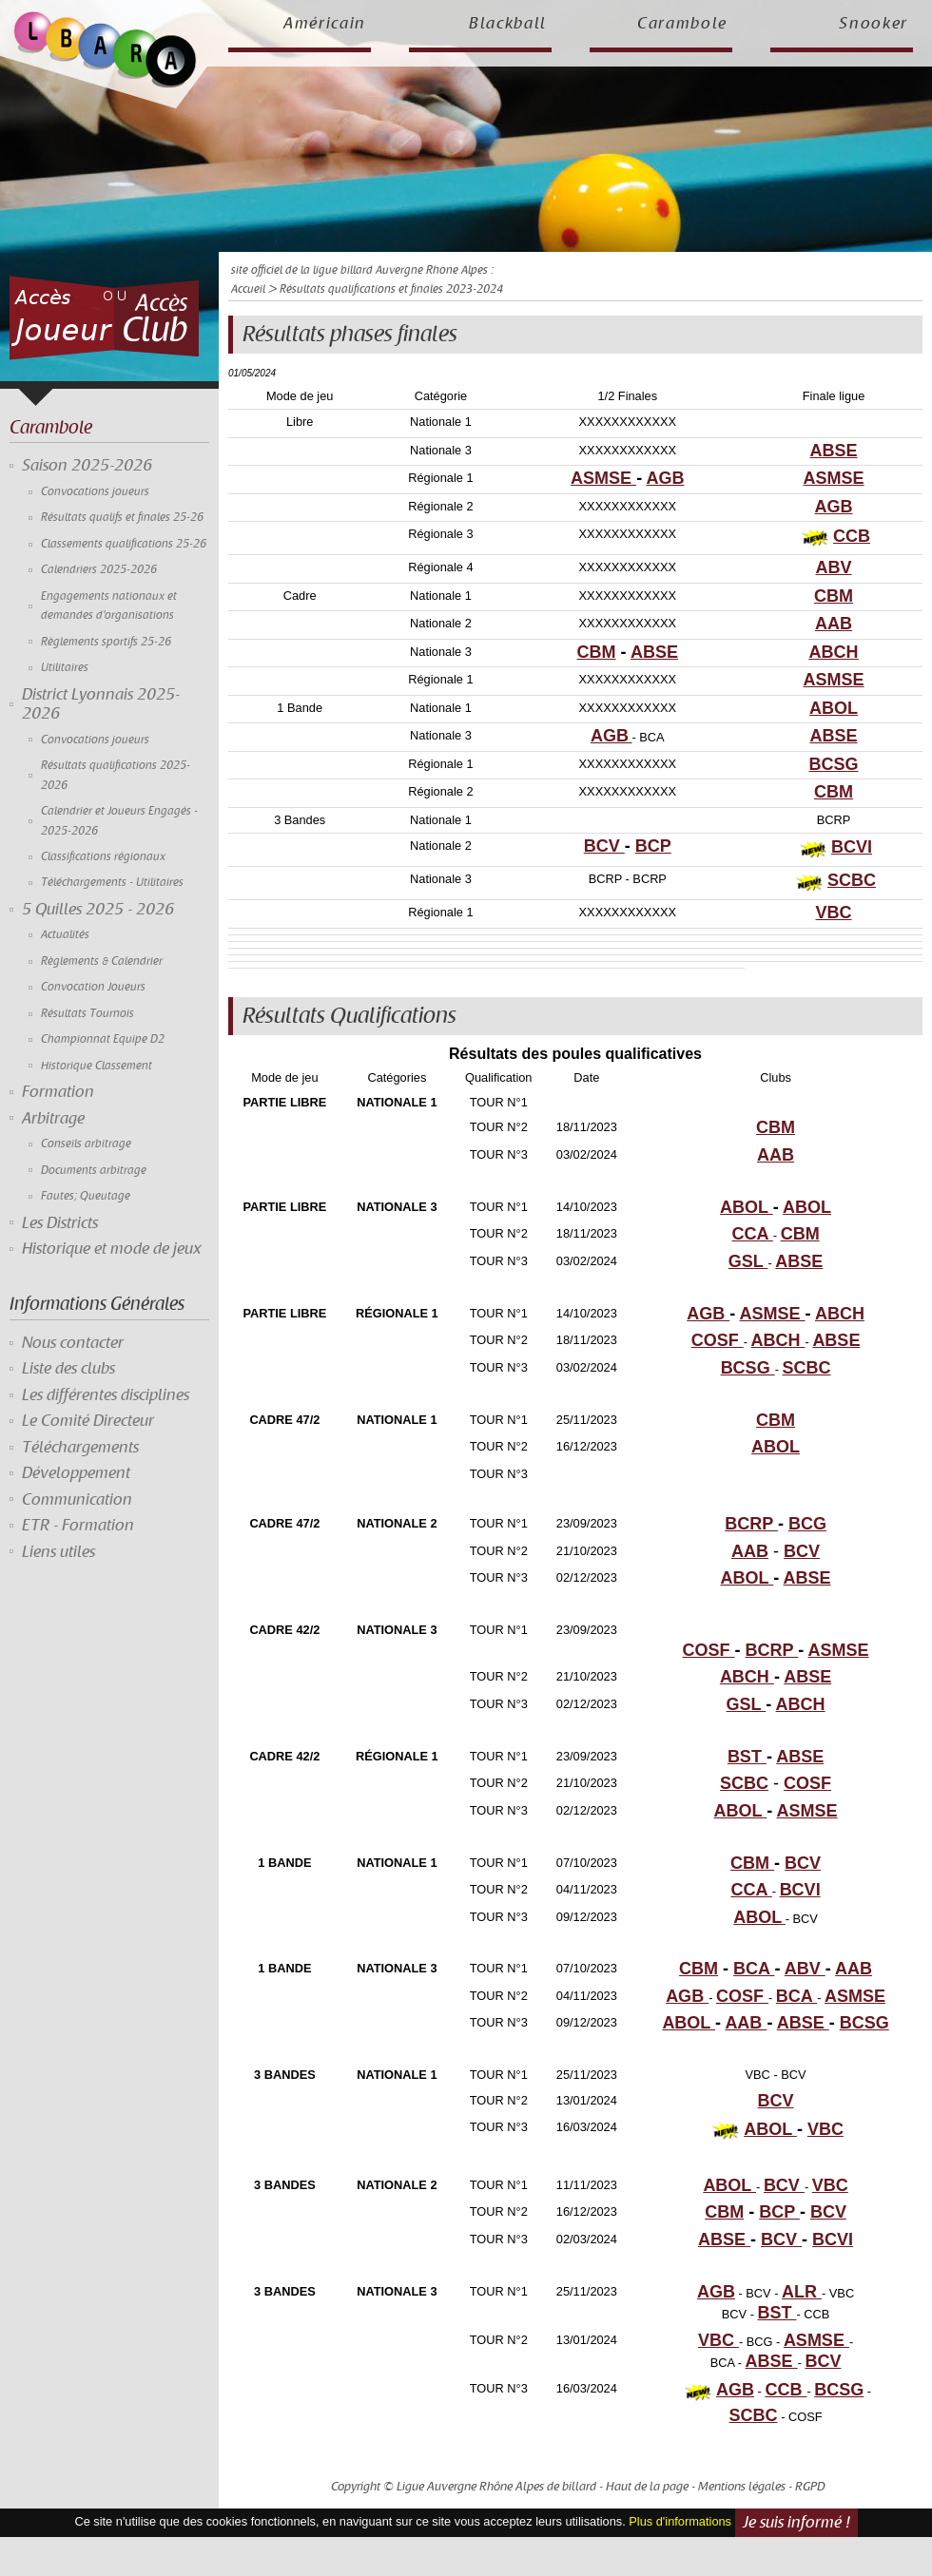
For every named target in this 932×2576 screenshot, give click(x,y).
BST (747, 1756)
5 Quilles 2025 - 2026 (98, 909)
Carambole (682, 23)
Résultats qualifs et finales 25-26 (122, 517)
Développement (76, 1473)
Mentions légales (742, 2486)
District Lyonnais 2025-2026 (101, 704)
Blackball (508, 23)
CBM (833, 596)
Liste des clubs (68, 1368)
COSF (717, 1340)
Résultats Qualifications (349, 1016)
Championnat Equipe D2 (103, 1039)
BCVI (851, 846)
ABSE (834, 450)
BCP (653, 845)
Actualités (65, 935)
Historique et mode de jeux (112, 1249)
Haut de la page (647, 2486)
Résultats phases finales (350, 334)
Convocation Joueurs (93, 987)
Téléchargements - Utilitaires (112, 882)
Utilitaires (64, 668)
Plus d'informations (680, 2521)
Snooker (873, 23)
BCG (807, 1523)
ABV (834, 567)
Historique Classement (96, 1066)
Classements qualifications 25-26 (123, 544)
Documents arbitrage (93, 1170)
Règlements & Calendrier (102, 961)
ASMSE (603, 478)
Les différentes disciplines (105, 1395)
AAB (833, 623)
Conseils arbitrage (86, 1144)
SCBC (851, 880)
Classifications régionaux (103, 857)
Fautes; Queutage (85, 1196)
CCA (751, 1233)
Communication (77, 1499)
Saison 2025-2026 (87, 465)
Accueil (248, 289)
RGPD (810, 2486)
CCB (851, 536)
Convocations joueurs (95, 492)
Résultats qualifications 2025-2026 (115, 775)
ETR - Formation (78, 1525)
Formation (58, 1092)
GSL (748, 1261)
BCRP (751, 1523)
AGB (665, 478)
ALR (802, 2291)
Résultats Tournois (87, 1014)
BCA (753, 1968)
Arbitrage (53, 1118)
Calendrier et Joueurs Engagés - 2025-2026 (119, 820)
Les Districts (60, 1223)
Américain (324, 23)
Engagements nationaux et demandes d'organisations (109, 606)
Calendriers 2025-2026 (99, 570)
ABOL (833, 708)
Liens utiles (58, 1552)
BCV (604, 845)
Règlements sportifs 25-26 (106, 642)
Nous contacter (73, 1343)
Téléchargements (80, 1447)
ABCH (834, 652)
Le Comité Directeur (88, 1421)
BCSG (834, 764)
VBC (834, 912)
